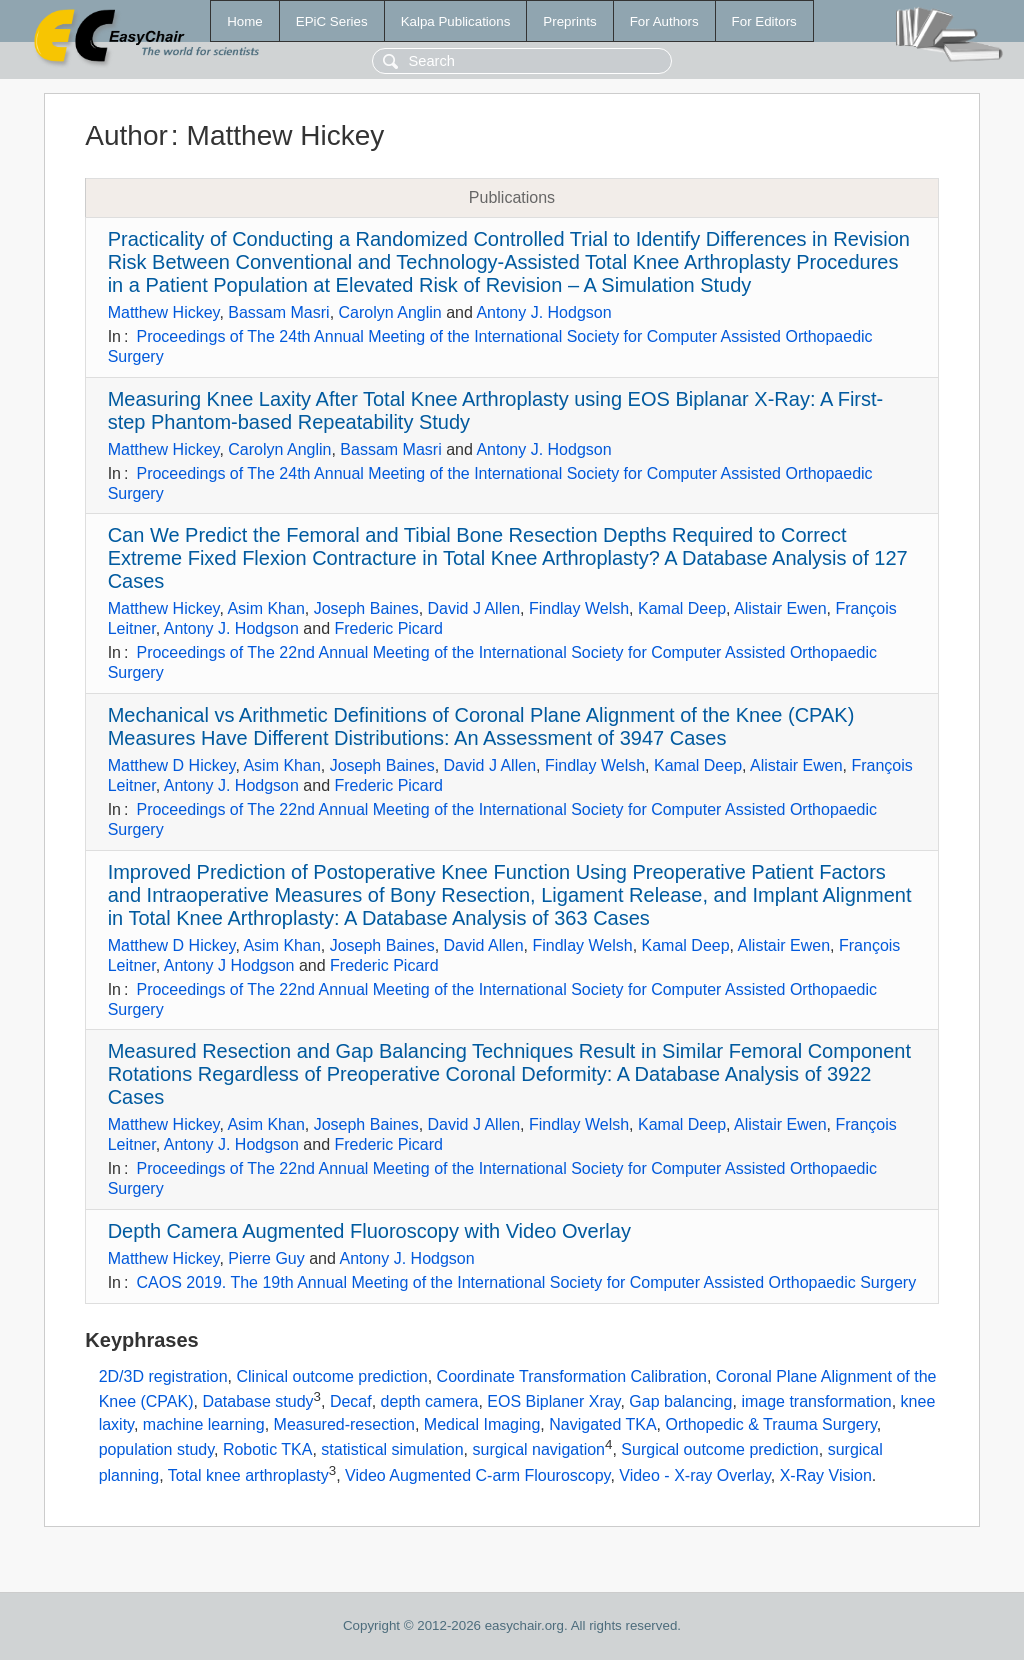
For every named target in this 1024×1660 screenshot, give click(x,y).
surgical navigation (538, 1449)
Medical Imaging (482, 1424)
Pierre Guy (266, 1258)
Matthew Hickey (164, 312)
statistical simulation (392, 1449)
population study (156, 1449)
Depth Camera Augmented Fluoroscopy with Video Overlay (369, 1231)
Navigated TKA (602, 1424)
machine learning (204, 1424)
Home (245, 21)
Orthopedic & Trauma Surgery (770, 1424)
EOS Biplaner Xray (553, 1401)
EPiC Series (332, 21)
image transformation (816, 1401)
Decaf (351, 1401)
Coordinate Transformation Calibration (572, 1376)
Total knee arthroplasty (248, 1475)
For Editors (764, 21)
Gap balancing (680, 1401)
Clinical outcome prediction (332, 1376)
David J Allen (474, 608)
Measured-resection (344, 1424)
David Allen (484, 945)
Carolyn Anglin (390, 312)
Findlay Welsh (579, 608)
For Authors (664, 21)
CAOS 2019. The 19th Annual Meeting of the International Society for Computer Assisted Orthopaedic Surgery (526, 1282)
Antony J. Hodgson (543, 312)
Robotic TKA (268, 1449)
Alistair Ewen (780, 608)
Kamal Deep (682, 608)
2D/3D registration (163, 1376)
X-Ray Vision (826, 1475)
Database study (257, 1401)
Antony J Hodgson (229, 965)
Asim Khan (265, 608)
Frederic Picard (389, 628)
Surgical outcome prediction (719, 1449)
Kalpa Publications (456, 21)
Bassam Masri (278, 312)
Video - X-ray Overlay (694, 1475)
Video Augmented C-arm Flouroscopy (477, 1475)
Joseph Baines (366, 608)
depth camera (430, 1401)
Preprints (569, 21)
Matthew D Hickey (172, 765)
